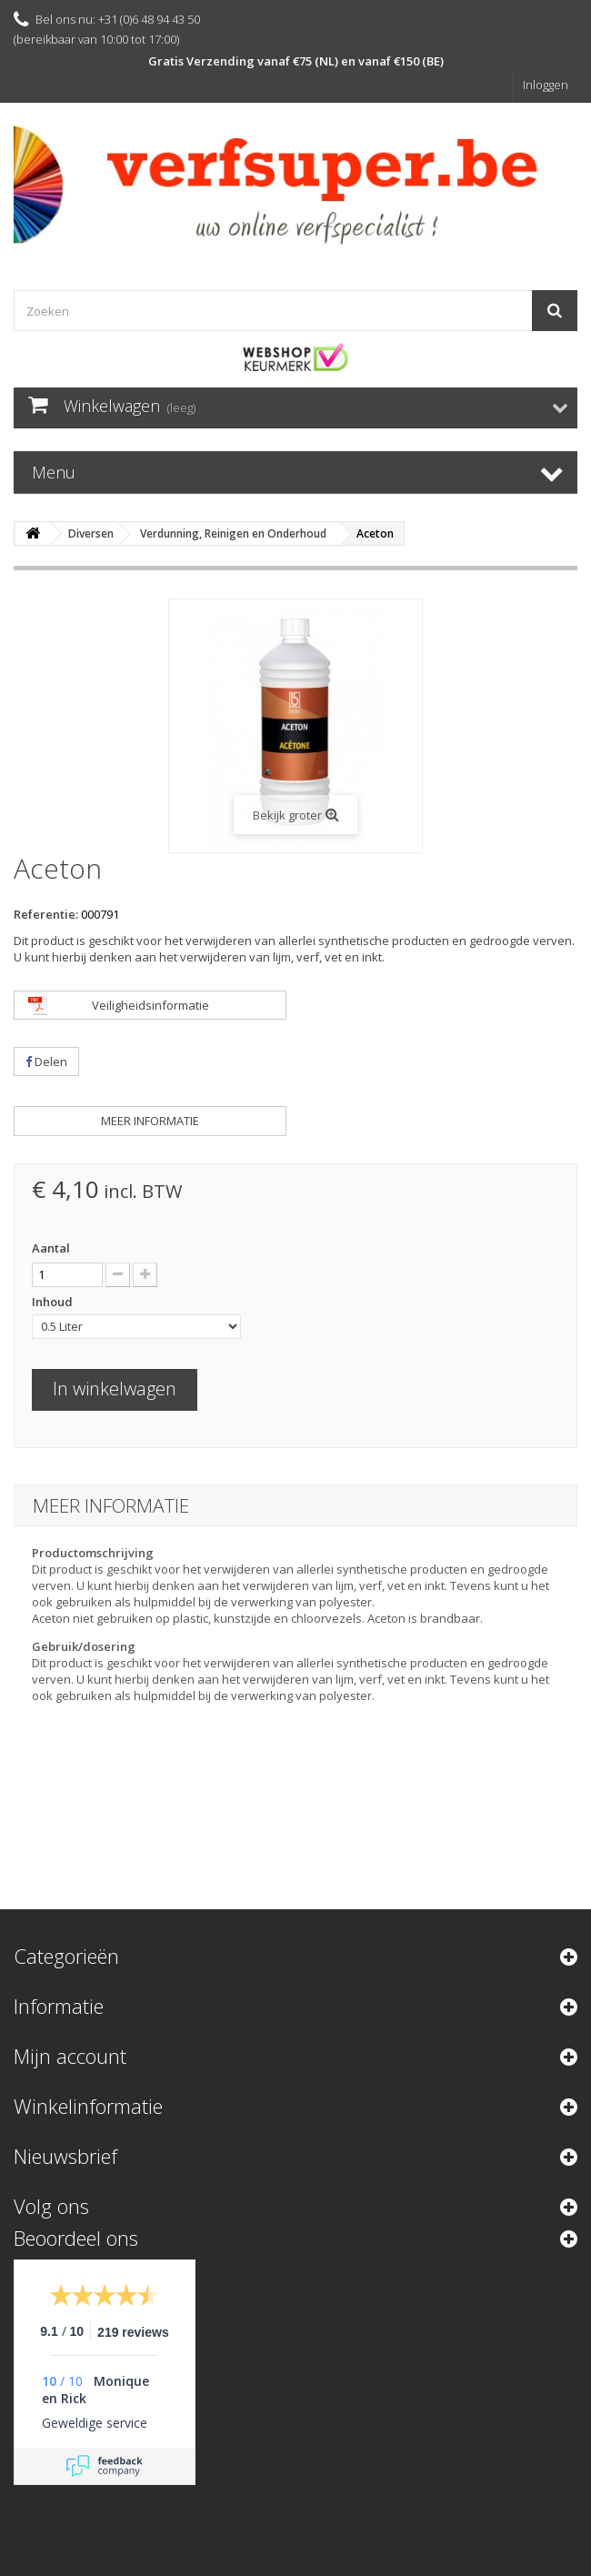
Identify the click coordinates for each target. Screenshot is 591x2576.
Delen (46, 1061)
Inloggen (545, 84)
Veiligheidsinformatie (150, 1005)
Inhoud (53, 1301)
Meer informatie (150, 1120)
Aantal (51, 1248)
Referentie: (46, 914)
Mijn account (70, 2055)
